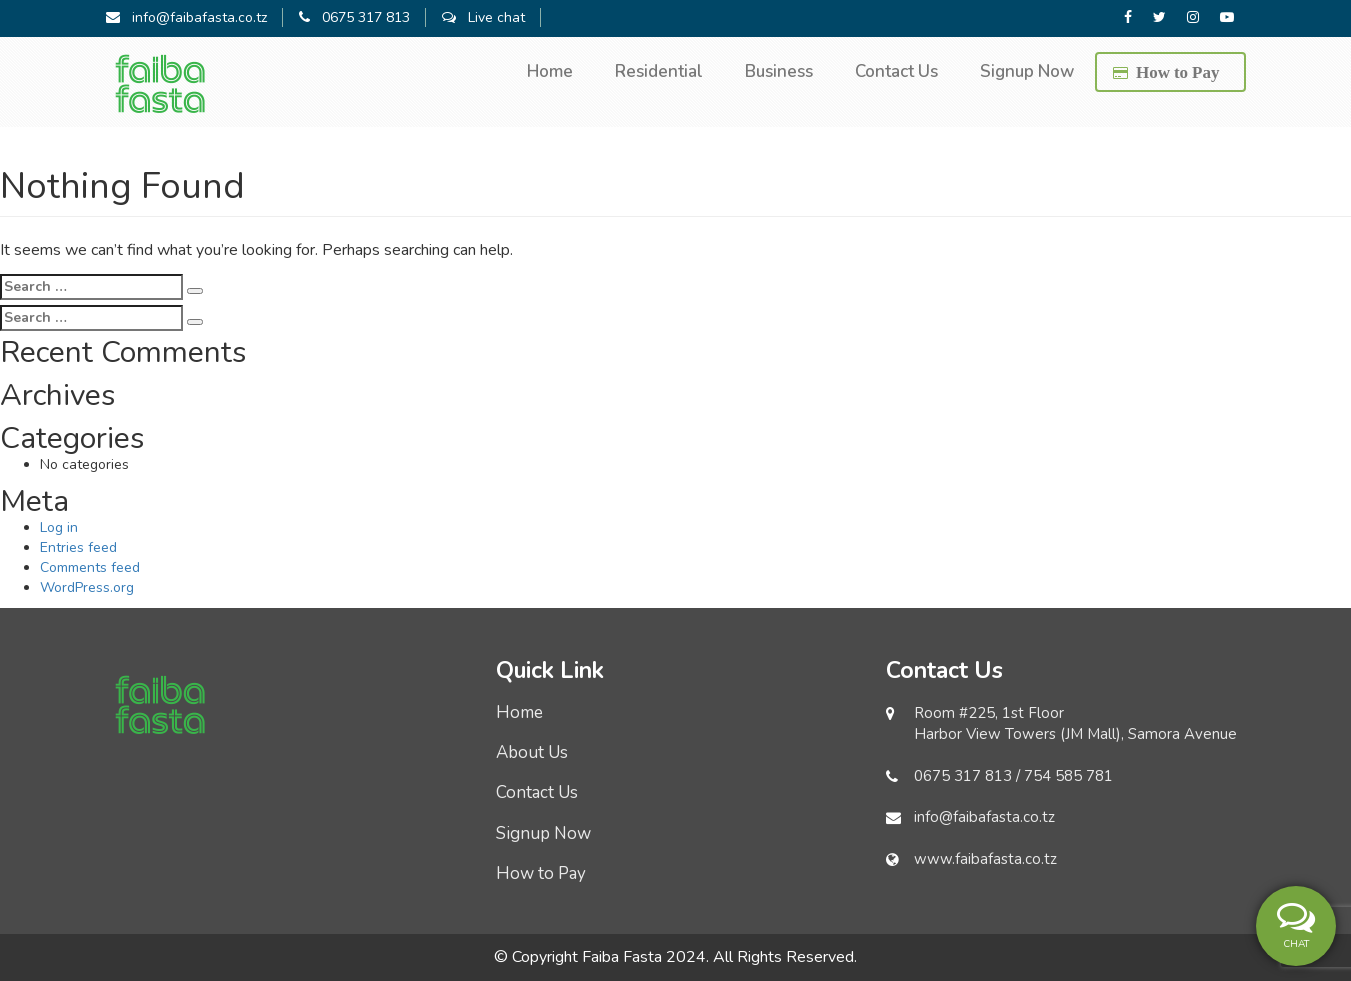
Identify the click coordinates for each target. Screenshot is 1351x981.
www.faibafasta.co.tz (985, 859)
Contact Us (896, 71)
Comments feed (90, 567)
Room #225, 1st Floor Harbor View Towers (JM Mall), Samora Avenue (1075, 723)
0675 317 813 (354, 17)
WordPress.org (87, 587)
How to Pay (1178, 71)
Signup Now (1027, 71)
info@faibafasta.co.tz (186, 17)
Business (779, 71)
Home (550, 71)
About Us (532, 752)
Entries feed (78, 547)
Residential (659, 71)
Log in (59, 527)
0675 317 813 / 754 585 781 (1013, 776)
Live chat (483, 17)
